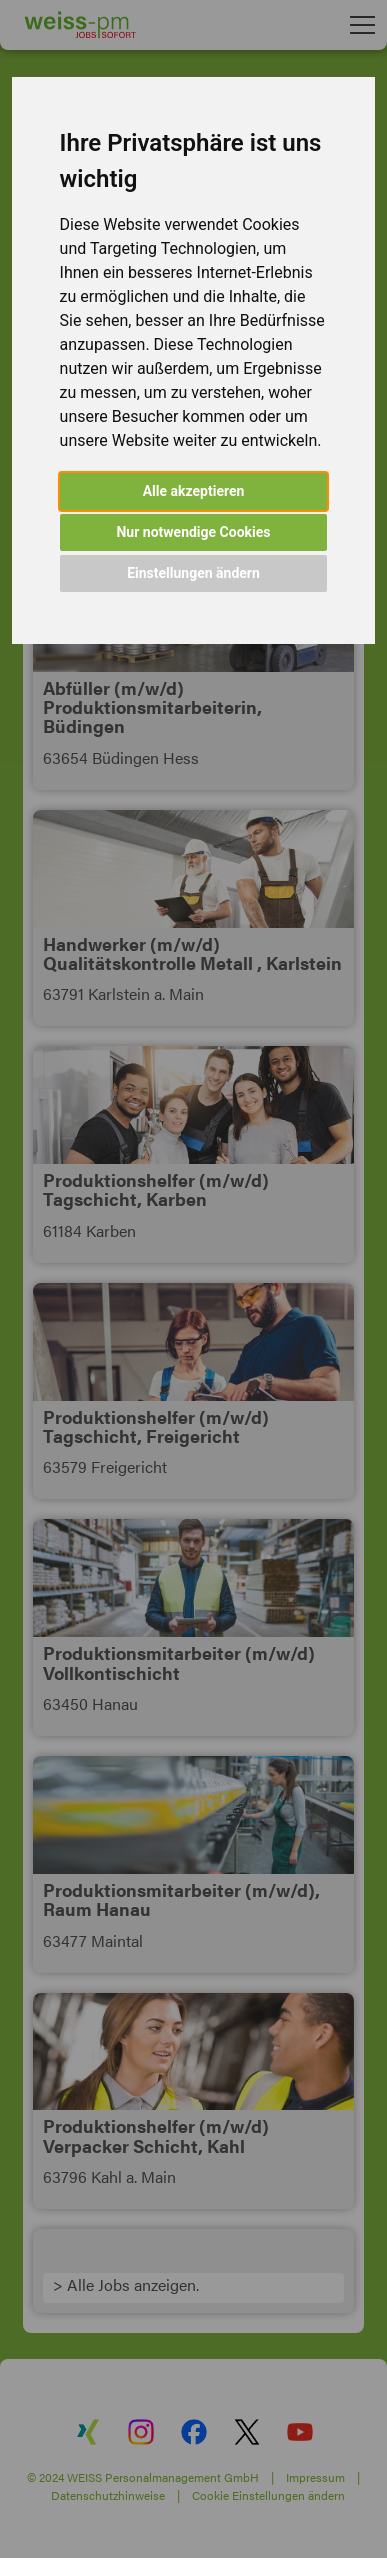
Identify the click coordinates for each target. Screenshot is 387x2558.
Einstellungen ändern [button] (193, 573)
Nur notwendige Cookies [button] (193, 532)
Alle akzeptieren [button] (194, 491)
